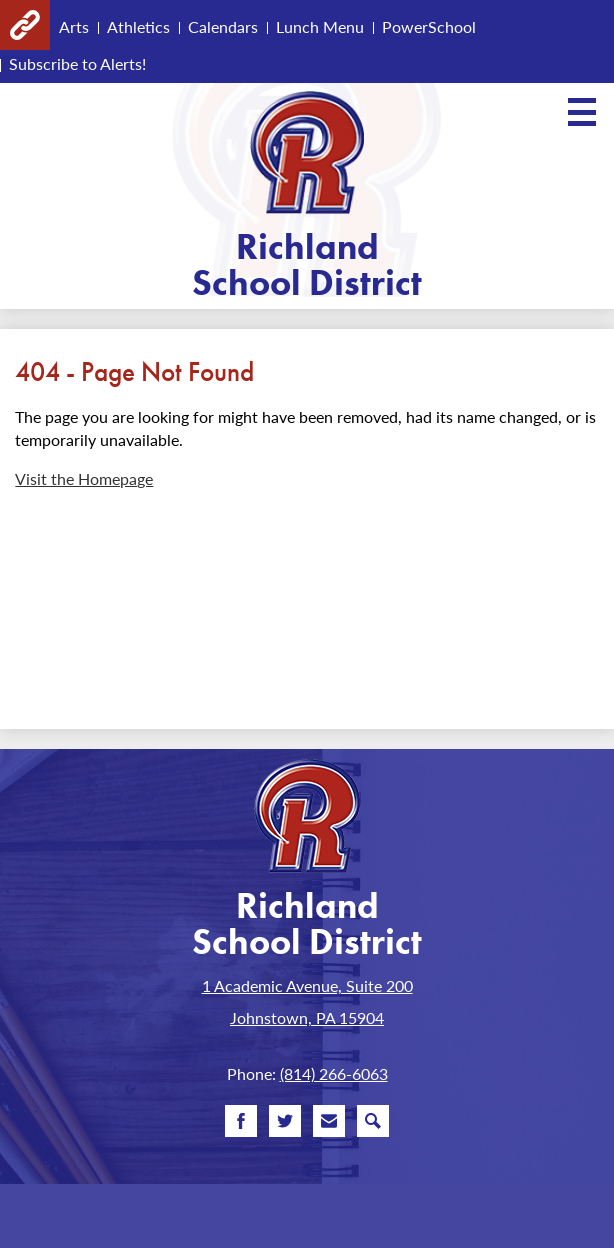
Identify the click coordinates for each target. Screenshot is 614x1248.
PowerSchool (429, 26)
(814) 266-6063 (334, 1073)
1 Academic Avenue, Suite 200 (307, 985)
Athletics (138, 26)
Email (329, 1125)
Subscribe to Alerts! (77, 63)
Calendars (223, 26)
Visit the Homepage (84, 478)
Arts (74, 26)
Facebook (241, 1125)
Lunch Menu (320, 26)
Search (373, 1125)
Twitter (285, 1125)
